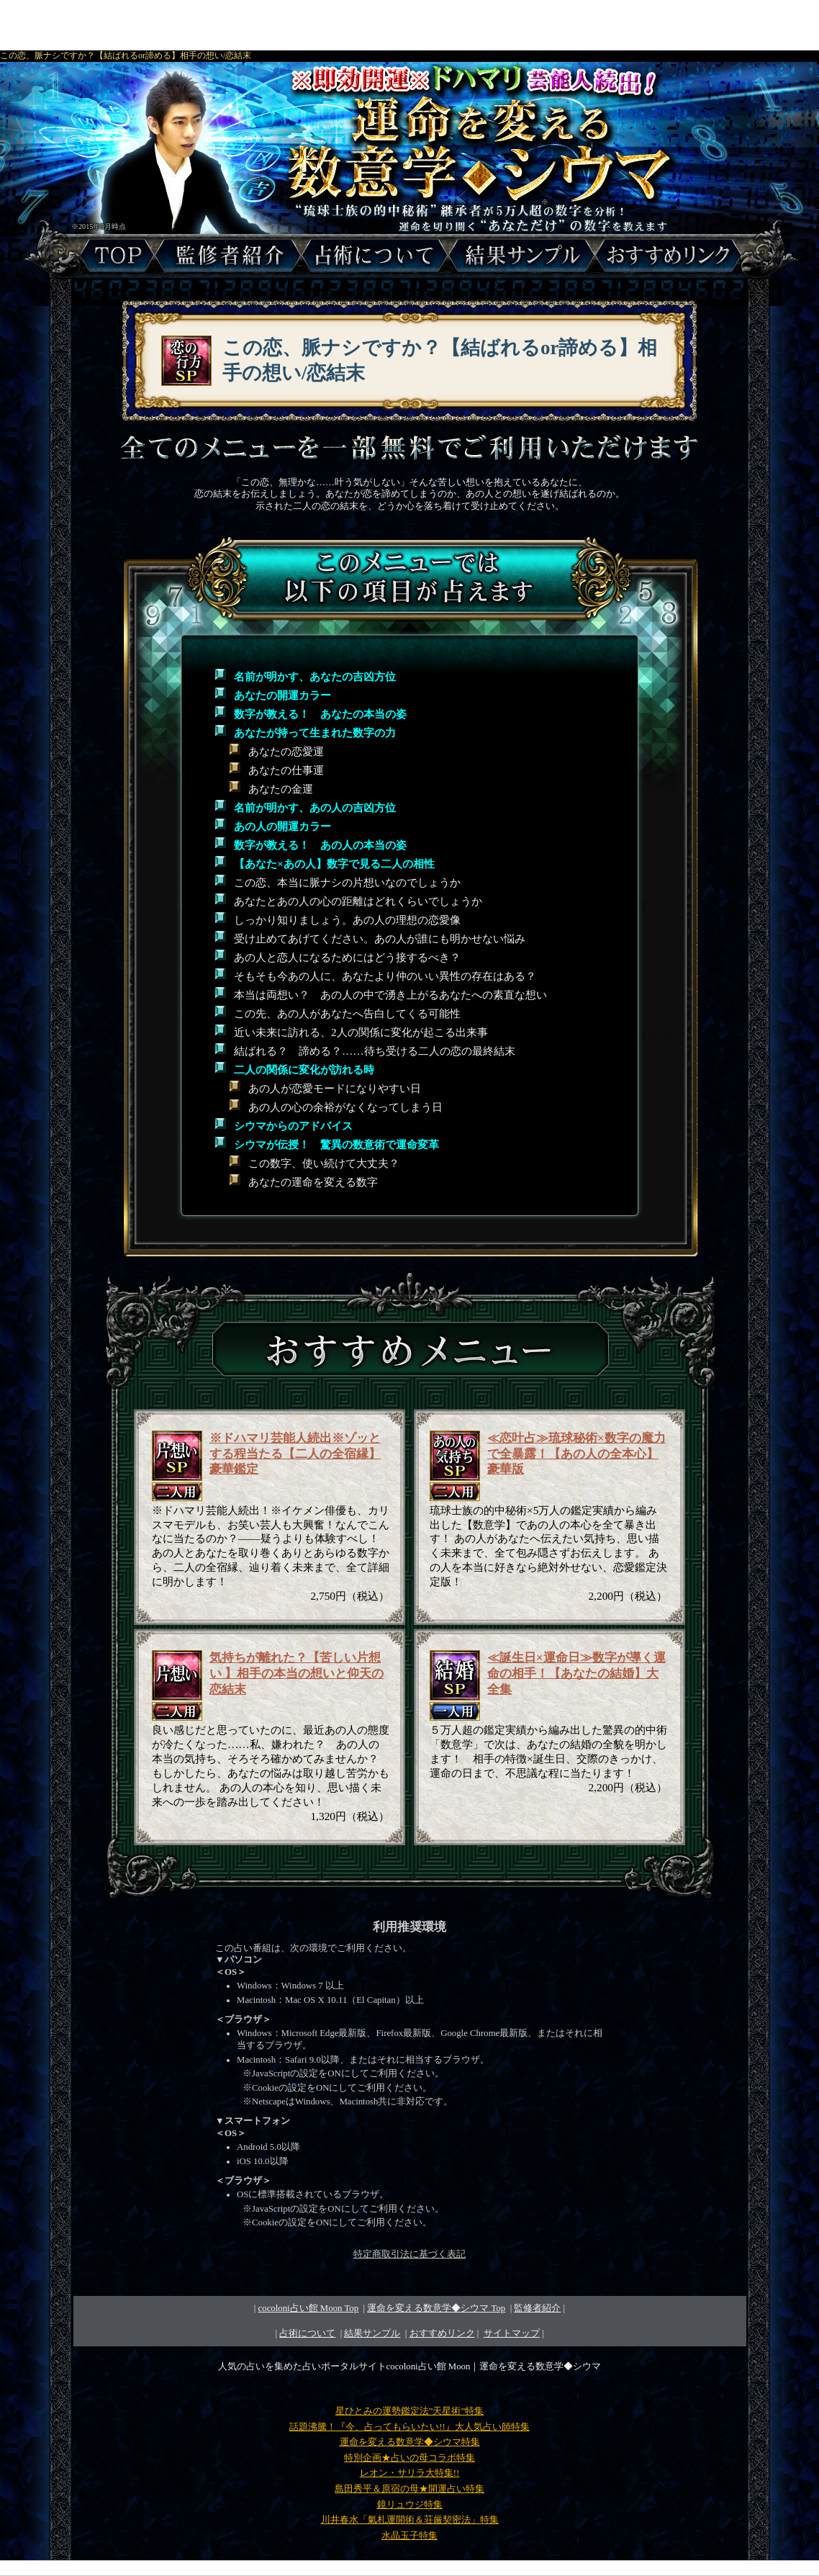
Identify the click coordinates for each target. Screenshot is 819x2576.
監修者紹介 (537, 2308)
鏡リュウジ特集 (410, 2505)
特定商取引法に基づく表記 (409, 2254)
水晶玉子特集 (409, 2536)
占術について (307, 2333)
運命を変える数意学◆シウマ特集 (410, 2442)
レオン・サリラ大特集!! (410, 2473)
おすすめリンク (442, 2333)
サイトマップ (512, 2333)
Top (436, 2308)
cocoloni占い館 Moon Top (308, 2308)
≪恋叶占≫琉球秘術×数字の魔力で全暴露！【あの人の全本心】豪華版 (576, 1454)
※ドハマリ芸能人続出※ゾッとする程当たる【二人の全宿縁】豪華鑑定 (295, 1454)
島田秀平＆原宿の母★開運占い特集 (409, 2489)
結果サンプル (372, 2333)
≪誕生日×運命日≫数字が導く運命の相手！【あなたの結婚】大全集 (576, 1673)
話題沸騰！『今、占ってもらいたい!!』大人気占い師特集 (409, 2427)
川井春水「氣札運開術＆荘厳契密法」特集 (410, 2520)
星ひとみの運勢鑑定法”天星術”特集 (409, 2411)
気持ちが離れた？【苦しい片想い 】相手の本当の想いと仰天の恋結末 (296, 1673)
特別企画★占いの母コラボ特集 (409, 2458)
